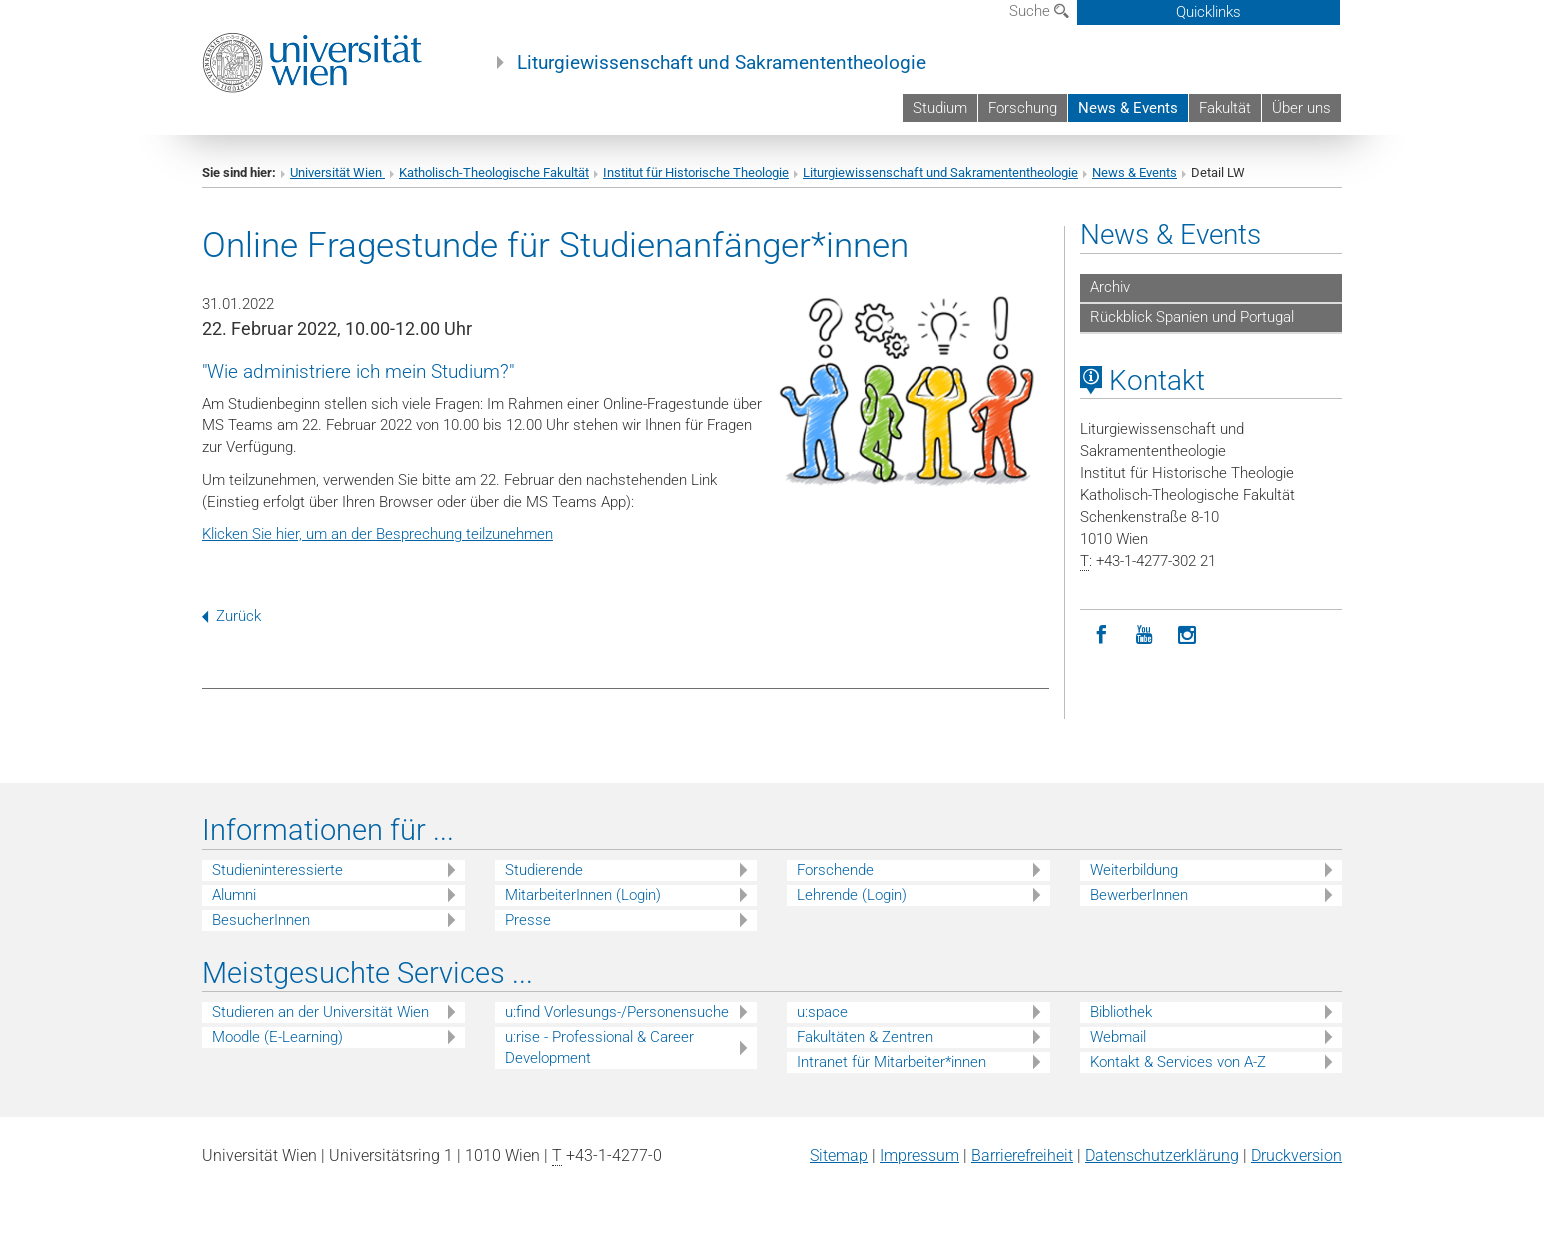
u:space (822, 1012)
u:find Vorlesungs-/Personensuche (617, 1012)
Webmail (1118, 1037)
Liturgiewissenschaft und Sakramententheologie (721, 63)
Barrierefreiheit (1022, 1155)
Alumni (234, 895)
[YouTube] (1144, 635)
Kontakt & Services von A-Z (1178, 1062)
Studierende (544, 870)
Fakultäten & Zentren (865, 1037)
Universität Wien (337, 172)
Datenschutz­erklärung (1162, 1155)
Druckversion (1296, 1155)
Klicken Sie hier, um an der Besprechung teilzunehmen (377, 534)
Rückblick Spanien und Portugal (1192, 317)
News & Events (1128, 108)
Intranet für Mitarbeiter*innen (891, 1062)
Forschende (835, 870)
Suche (1039, 11)
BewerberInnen (1139, 895)
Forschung (1022, 108)
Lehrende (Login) (852, 895)
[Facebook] (1101, 635)
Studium (940, 108)
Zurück (231, 616)
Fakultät (1225, 108)
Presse (528, 920)
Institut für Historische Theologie (696, 172)
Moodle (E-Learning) (277, 1037)
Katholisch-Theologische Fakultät (494, 172)
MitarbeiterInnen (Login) (583, 895)
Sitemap (839, 1155)
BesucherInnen (261, 920)
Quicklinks (1208, 12)
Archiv (1110, 287)
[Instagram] (1187, 635)
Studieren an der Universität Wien (320, 1012)
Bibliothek (1121, 1012)
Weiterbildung (1134, 870)
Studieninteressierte (277, 870)
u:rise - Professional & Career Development (599, 1047)
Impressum (919, 1155)
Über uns (1301, 108)
